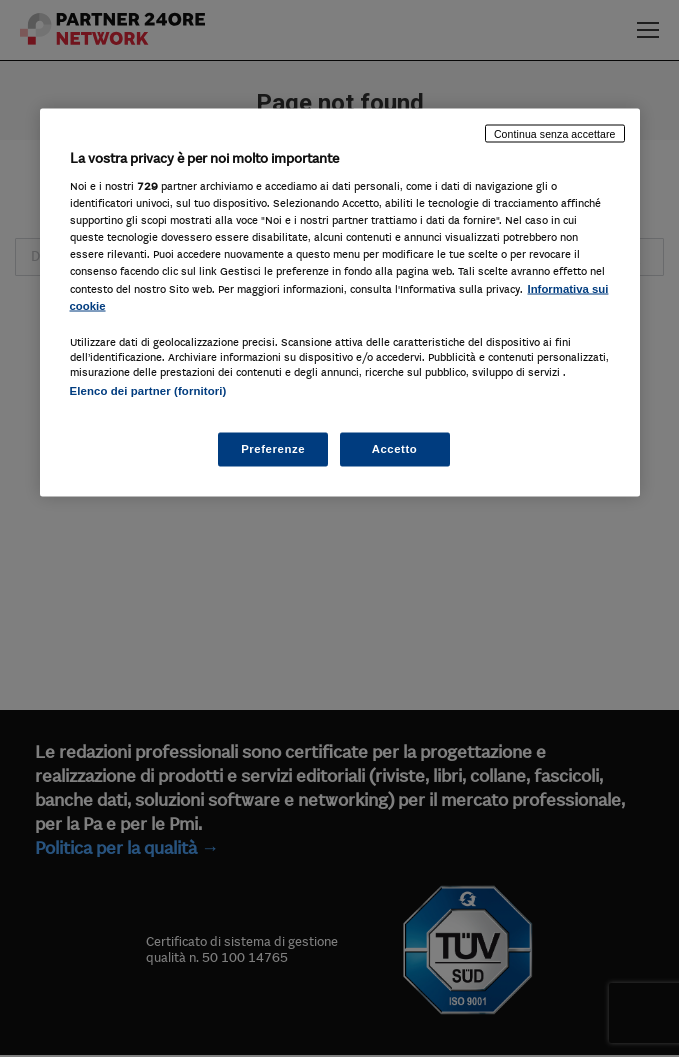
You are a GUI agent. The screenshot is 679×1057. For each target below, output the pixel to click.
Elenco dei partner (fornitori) (148, 390)
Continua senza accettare (555, 133)
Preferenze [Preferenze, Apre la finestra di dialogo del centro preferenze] (273, 449)
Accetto (395, 449)
